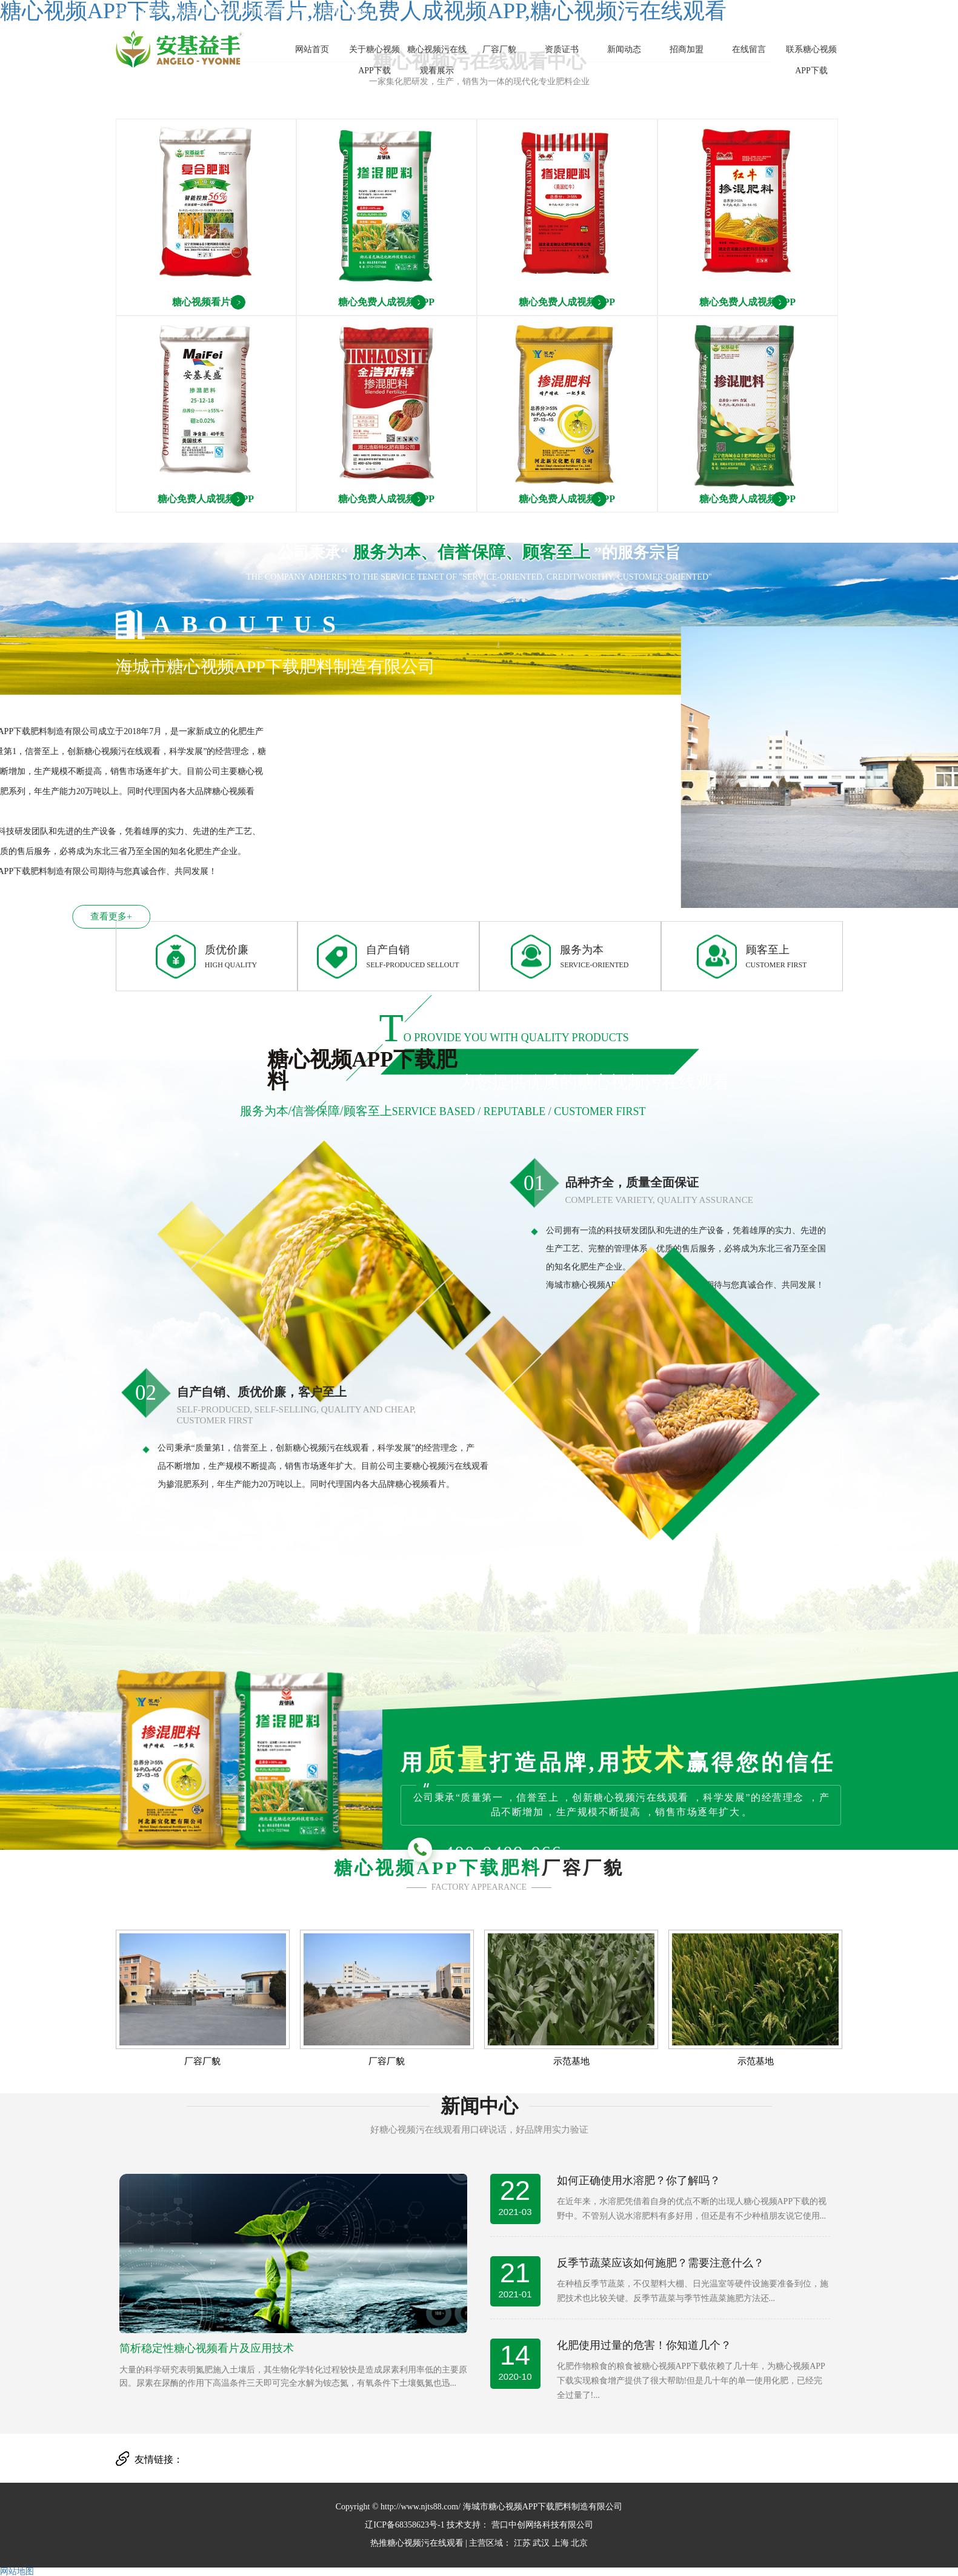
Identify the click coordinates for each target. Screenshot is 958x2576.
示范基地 (571, 2061)
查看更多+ (80, 916)
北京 (579, 2543)
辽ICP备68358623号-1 (404, 2524)
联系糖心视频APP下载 (811, 60)
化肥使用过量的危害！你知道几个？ (644, 2345)
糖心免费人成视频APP (386, 302)
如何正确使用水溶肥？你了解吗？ (638, 2180)
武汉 (541, 2543)
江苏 (522, 2543)
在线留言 (749, 49)
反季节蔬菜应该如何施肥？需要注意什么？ (660, 2263)
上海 (560, 2543)
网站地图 (17, 2571)
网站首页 (312, 49)
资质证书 (562, 49)
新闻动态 (624, 49)
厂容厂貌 (499, 49)
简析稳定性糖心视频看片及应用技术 (206, 2348)
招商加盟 (687, 49)
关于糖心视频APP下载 (374, 60)
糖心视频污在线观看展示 (437, 60)
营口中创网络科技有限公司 (541, 2524)
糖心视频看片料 (206, 302)
